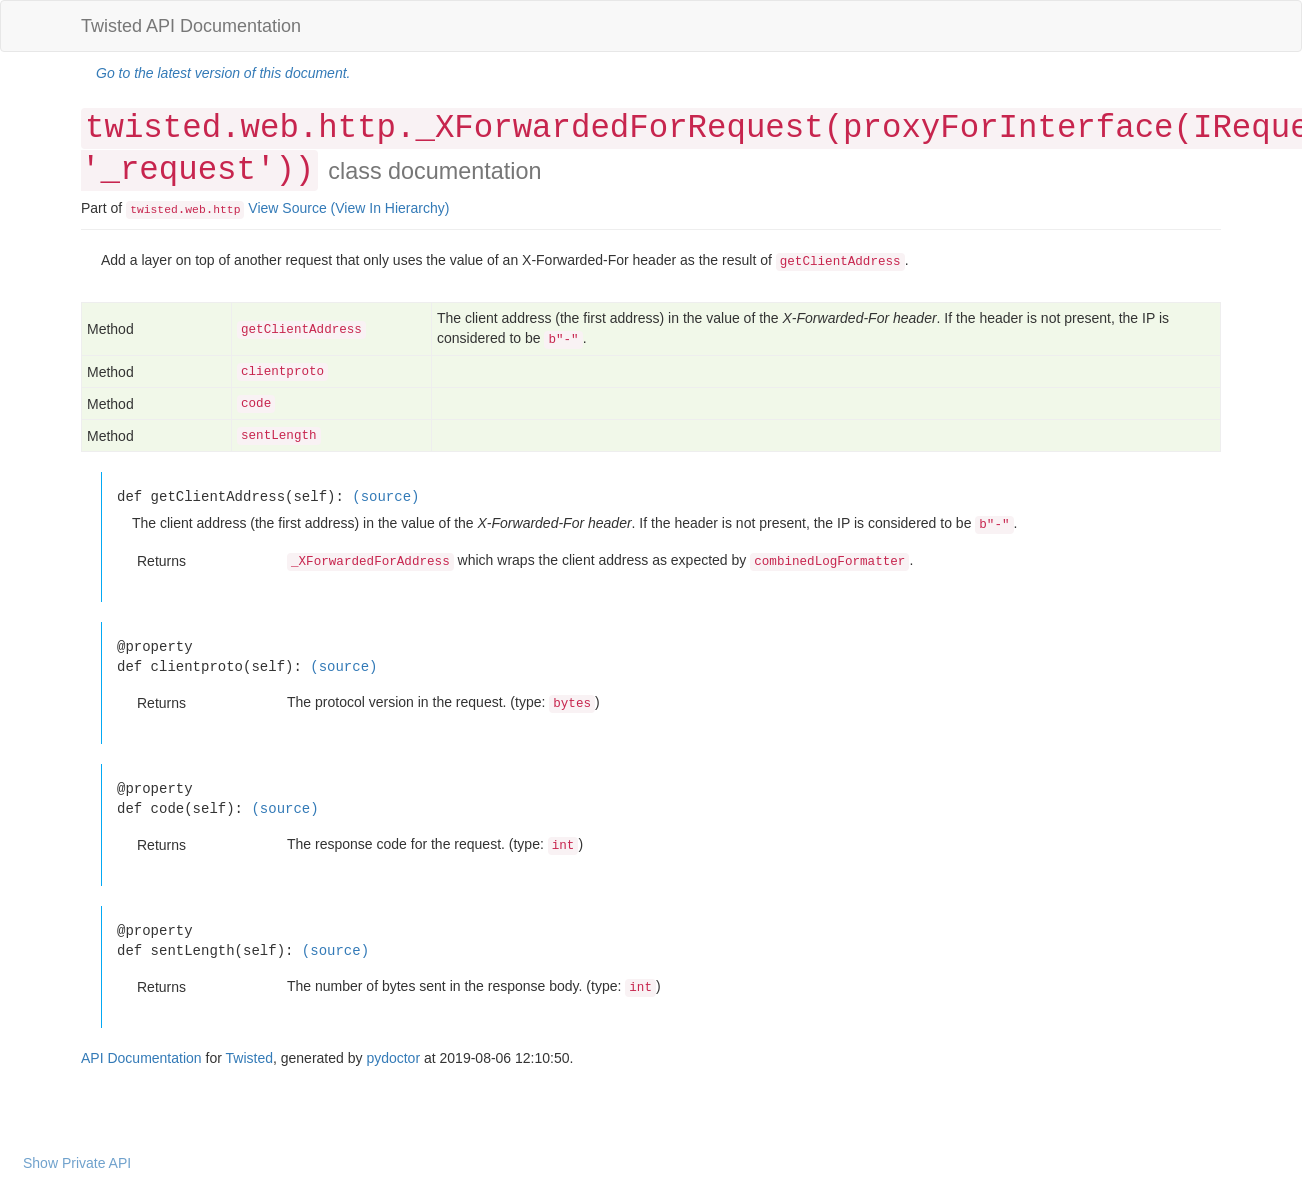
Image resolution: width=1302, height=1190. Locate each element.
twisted (154, 210)
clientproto (282, 372)
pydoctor (393, 1058)
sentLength (279, 436)
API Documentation (141, 1058)
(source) (385, 496)
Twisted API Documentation (191, 26)
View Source (287, 208)
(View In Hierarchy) (390, 208)
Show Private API (77, 1163)
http (226, 210)
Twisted (249, 1058)
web (195, 210)
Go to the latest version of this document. (223, 73)
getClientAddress (301, 330)
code (256, 404)
